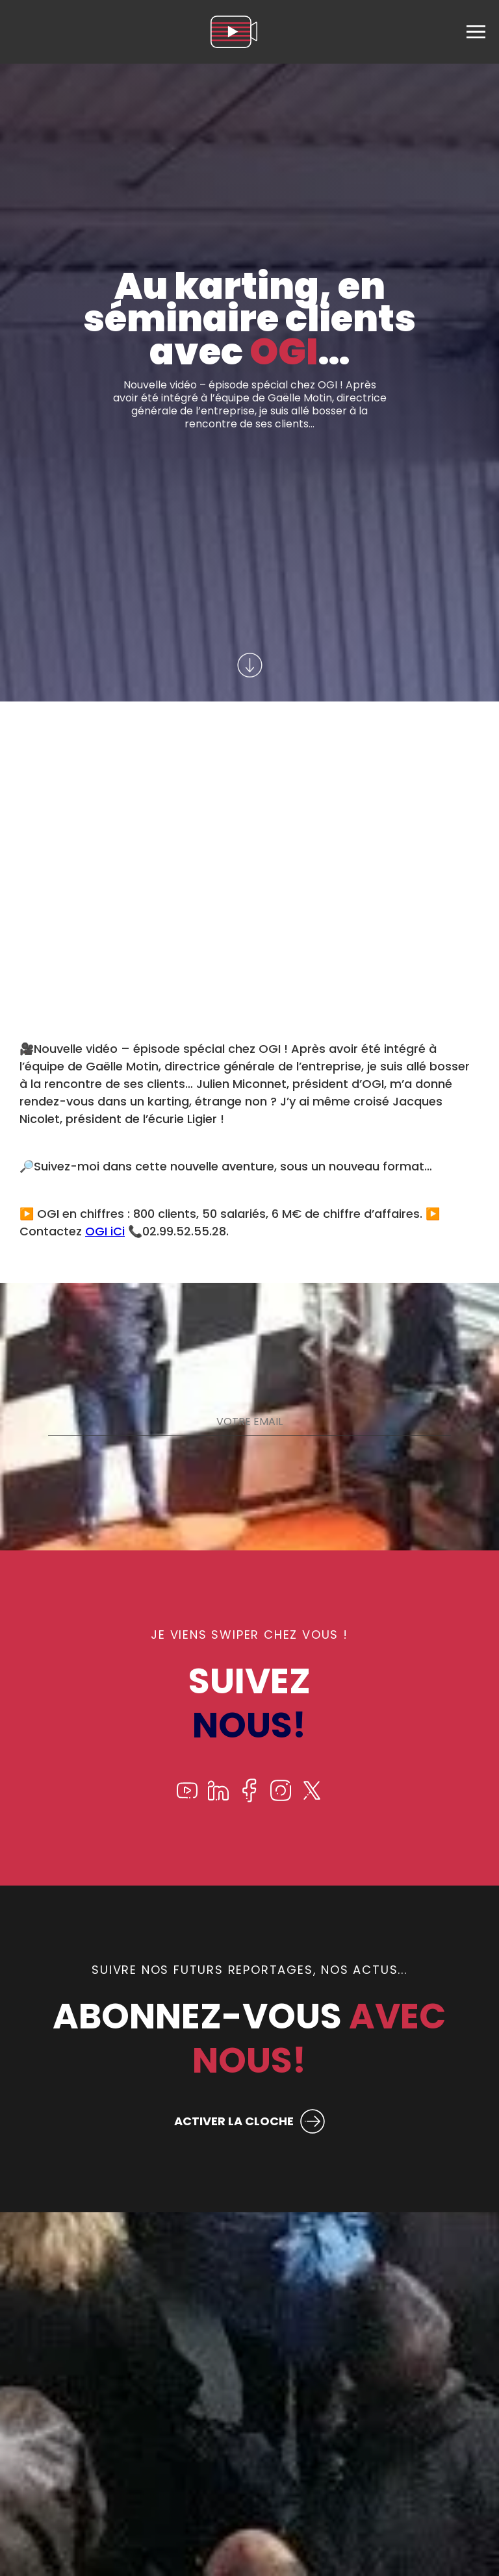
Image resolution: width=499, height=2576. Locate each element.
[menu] (475, 31)
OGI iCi (105, 1231)
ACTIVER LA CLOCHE (234, 2121)
